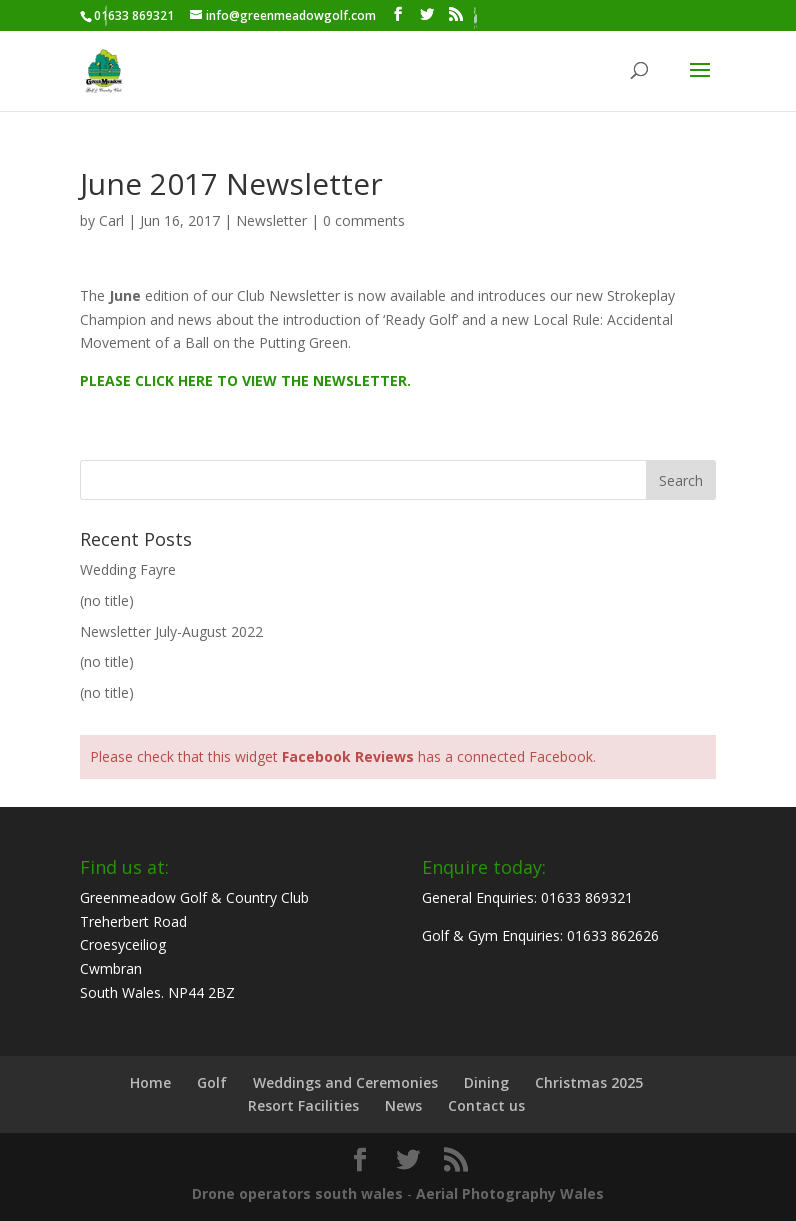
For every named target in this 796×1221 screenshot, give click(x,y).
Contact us (486, 1105)
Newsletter (271, 220)
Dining (486, 1082)
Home (150, 1082)
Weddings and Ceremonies (345, 1082)
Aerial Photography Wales (510, 1193)
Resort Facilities (303, 1105)
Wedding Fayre (128, 569)
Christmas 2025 (589, 1082)
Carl (111, 220)
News (403, 1105)
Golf (212, 1082)
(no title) (107, 600)
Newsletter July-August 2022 (171, 631)
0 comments (364, 220)
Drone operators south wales (297, 1193)
